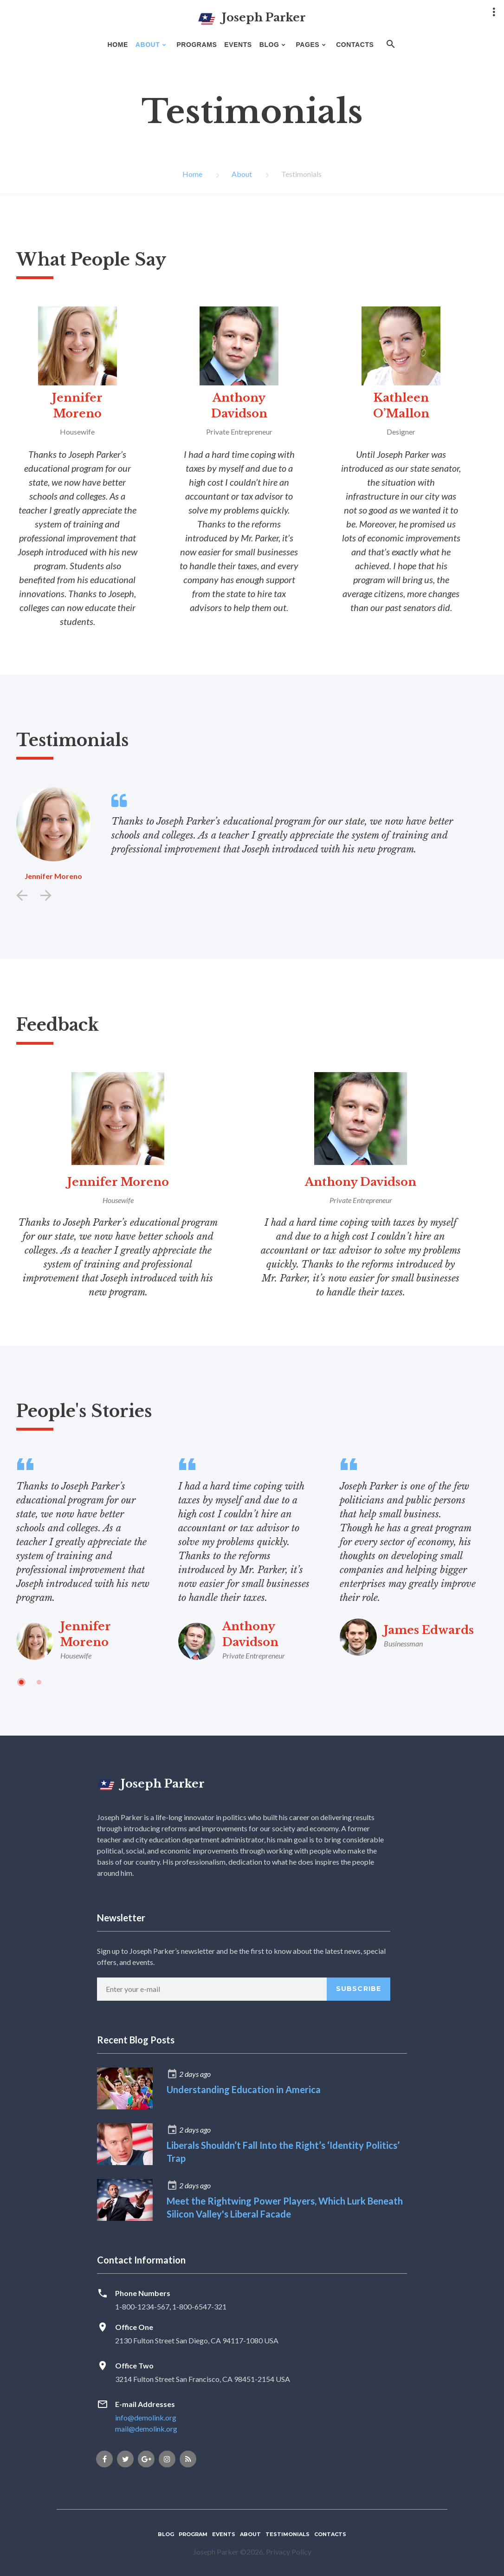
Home (192, 173)
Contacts (330, 2534)
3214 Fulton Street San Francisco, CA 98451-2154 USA (202, 2378)
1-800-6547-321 (199, 2306)
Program (193, 2534)
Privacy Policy (288, 2551)
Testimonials (287, 2534)
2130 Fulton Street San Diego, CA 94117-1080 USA (196, 2340)
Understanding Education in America (244, 2089)
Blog (166, 2534)
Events (223, 2534)
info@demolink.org (145, 2417)
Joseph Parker (151, 1783)
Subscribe (358, 1988)
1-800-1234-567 (142, 2306)
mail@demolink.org (146, 2428)
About (242, 173)
